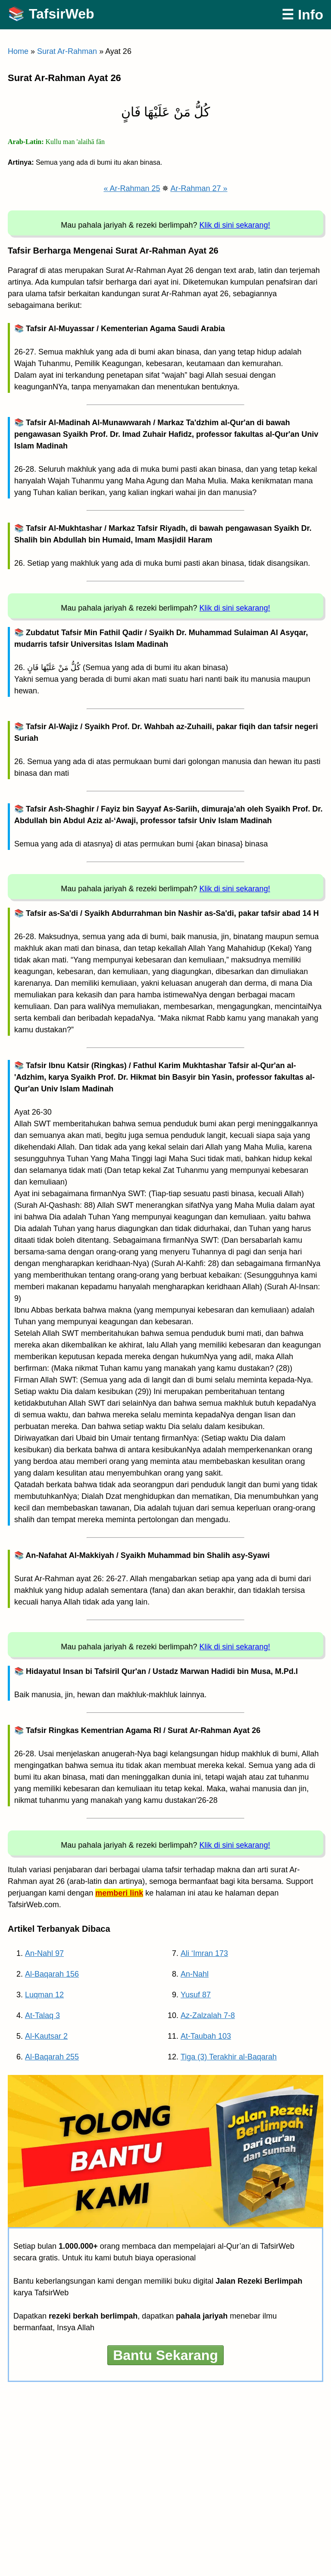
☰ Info (302, 14)
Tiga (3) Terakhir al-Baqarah (229, 2057)
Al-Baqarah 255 (52, 2057)
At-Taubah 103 (206, 2036)
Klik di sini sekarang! (235, 225)
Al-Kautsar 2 (46, 2036)
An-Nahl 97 (44, 1953)
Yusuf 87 (196, 1994)
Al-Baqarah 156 (52, 1974)
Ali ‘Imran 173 (204, 1953)
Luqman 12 (44, 1994)
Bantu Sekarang (165, 2355)
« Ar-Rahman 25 (131, 188)
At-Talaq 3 (42, 2015)
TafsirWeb (61, 14)
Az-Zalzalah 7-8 (208, 2015)
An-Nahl (195, 1974)
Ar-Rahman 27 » (199, 188)
